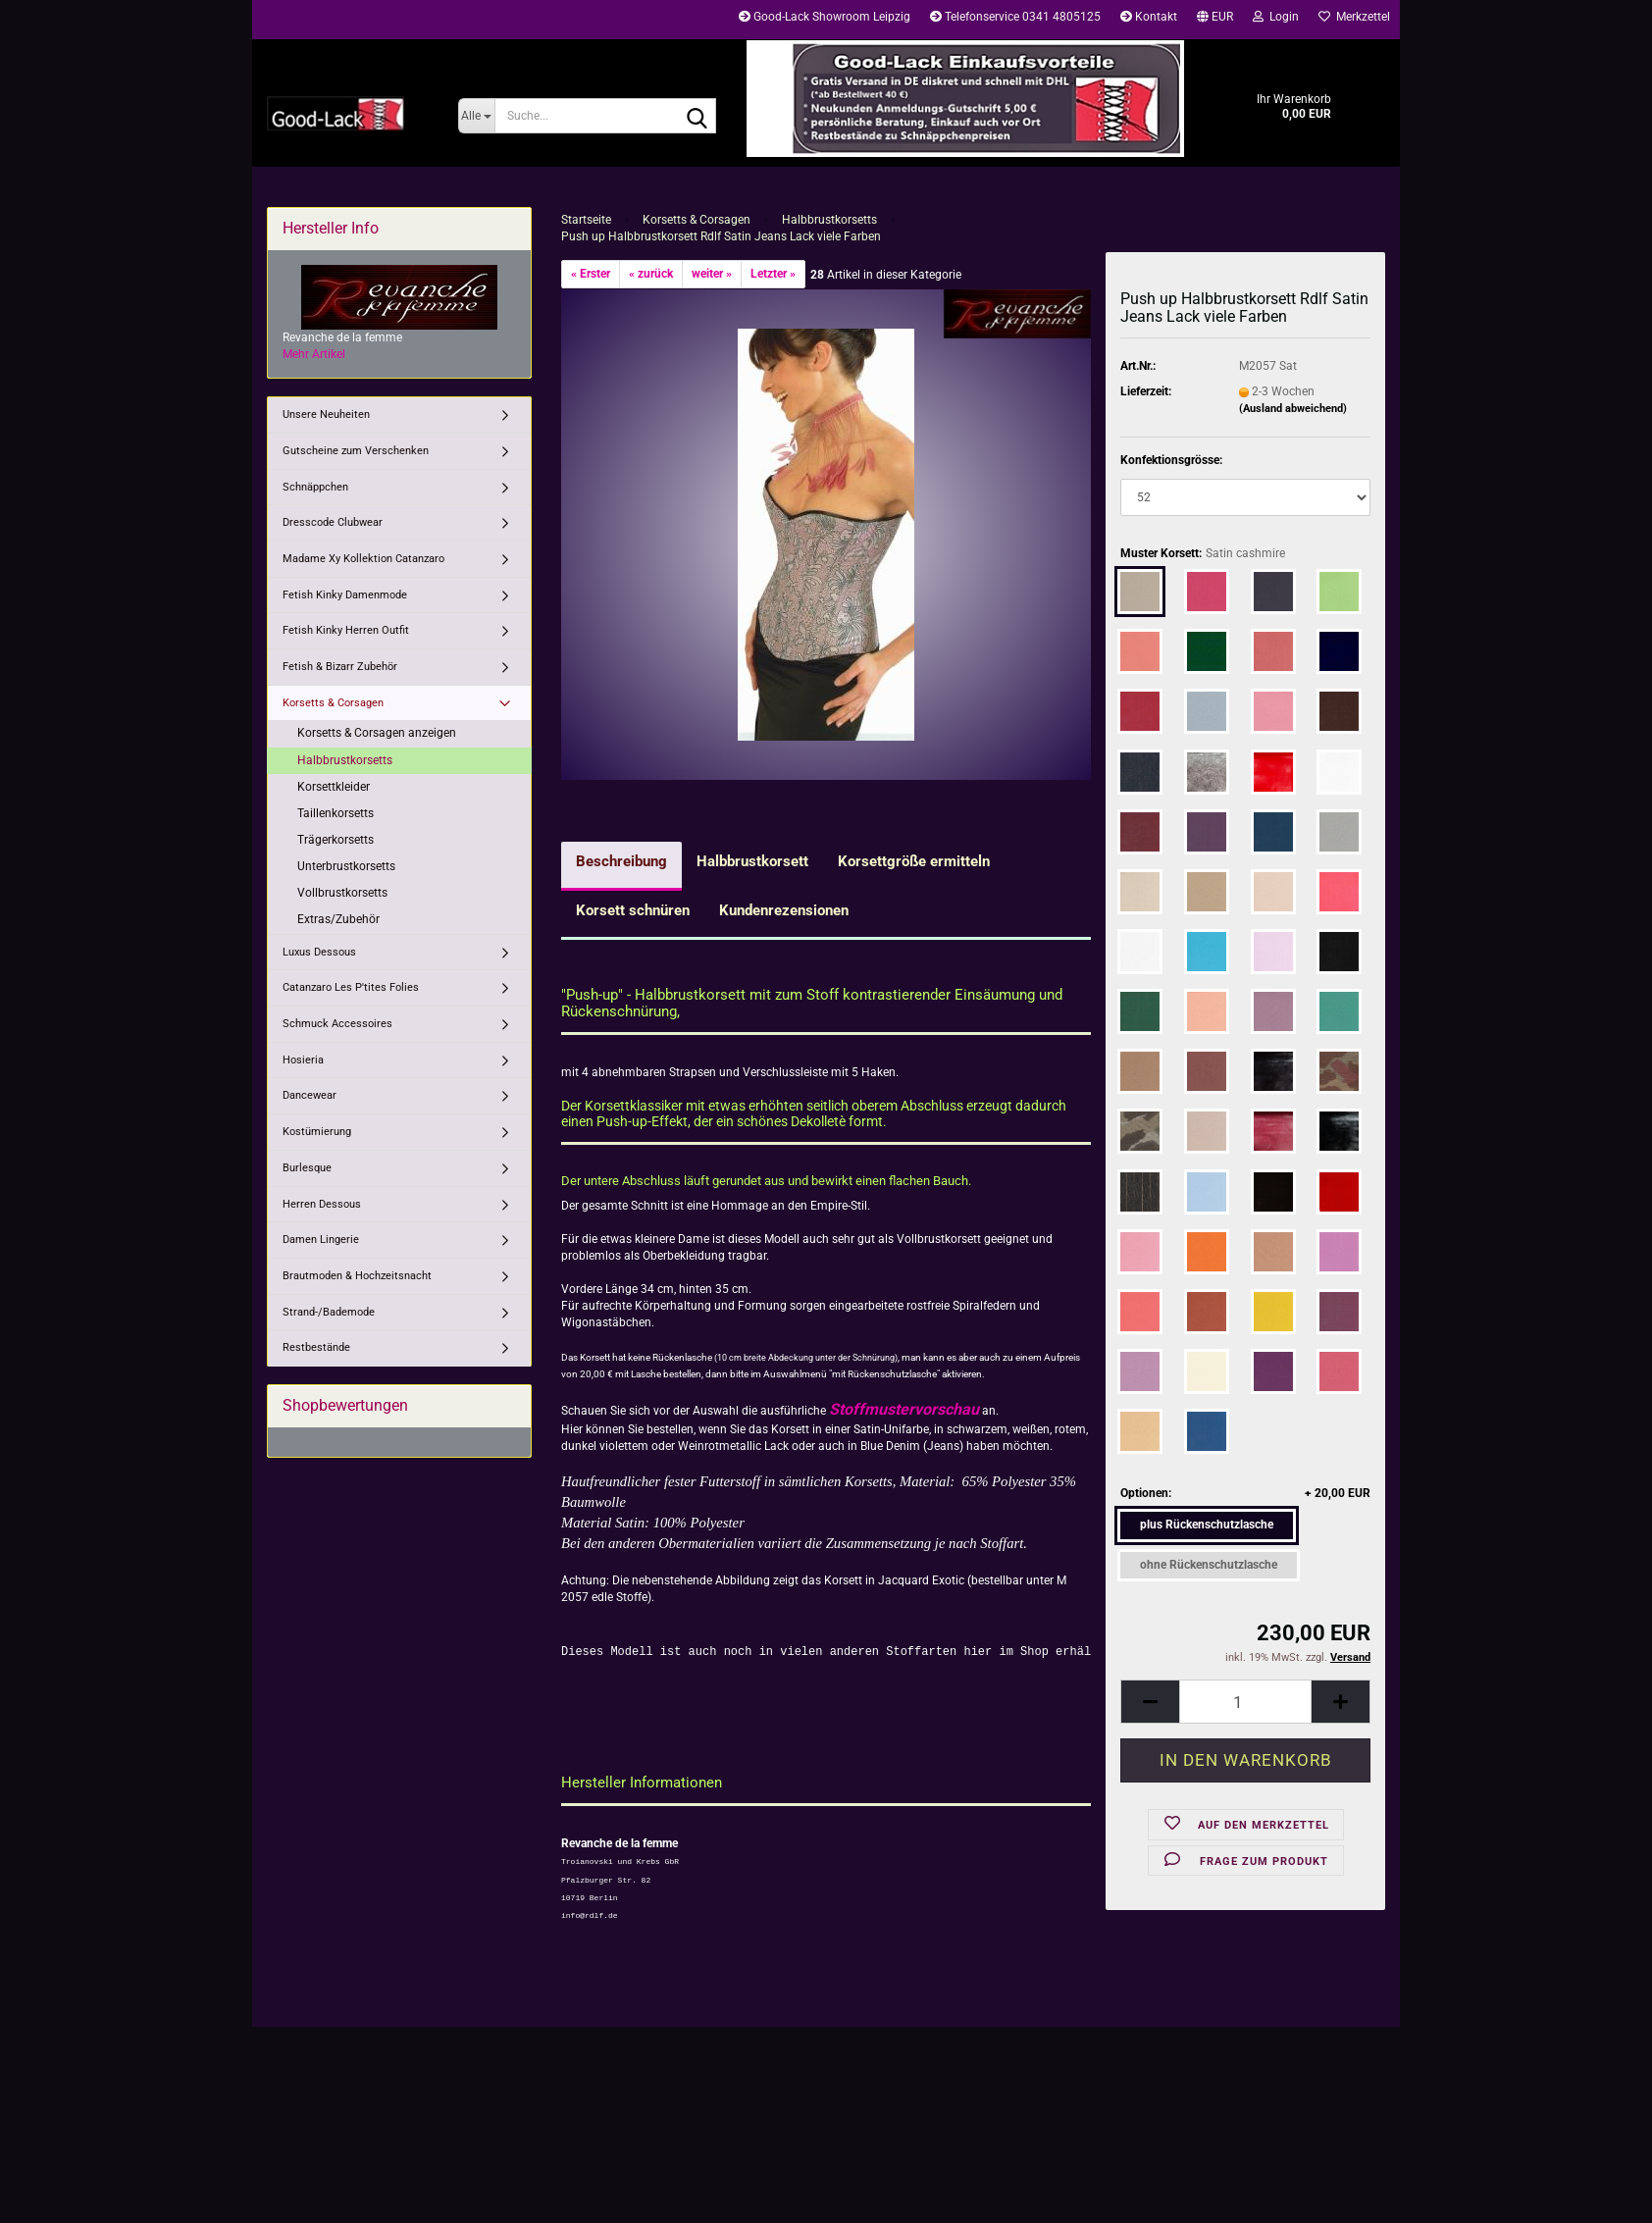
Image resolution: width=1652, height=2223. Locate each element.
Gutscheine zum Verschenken (356, 450)
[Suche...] (476, 115)
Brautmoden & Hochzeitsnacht (357, 1275)
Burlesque (307, 1168)
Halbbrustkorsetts (344, 760)
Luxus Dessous (319, 952)
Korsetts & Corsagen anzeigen (376, 733)
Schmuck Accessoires (337, 1023)
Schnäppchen (315, 487)
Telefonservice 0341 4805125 (1015, 17)
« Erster (590, 274)
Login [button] (1276, 17)
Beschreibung (621, 861)
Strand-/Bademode (329, 1312)
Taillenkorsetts (335, 813)
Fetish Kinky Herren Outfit (346, 630)
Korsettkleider (333, 787)
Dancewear (309, 1095)
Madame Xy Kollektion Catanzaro (363, 558)
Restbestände (316, 1347)
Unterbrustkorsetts (346, 866)
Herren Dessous (322, 1204)
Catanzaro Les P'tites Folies (351, 987)
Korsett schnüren (633, 910)
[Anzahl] (1245, 1702)
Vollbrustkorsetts (342, 893)
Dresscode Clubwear (333, 522)
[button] (1215, 19)
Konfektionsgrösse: (1171, 460)
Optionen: (1245, 1493)
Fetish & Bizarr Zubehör (340, 666)
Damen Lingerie (321, 1239)
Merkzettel (1354, 17)
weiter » (712, 274)
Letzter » (773, 274)
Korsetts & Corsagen (333, 703)
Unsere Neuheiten (326, 414)
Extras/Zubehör (338, 919)
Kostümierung (317, 1131)
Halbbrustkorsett (752, 861)
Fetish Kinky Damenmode (345, 595)
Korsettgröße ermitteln (914, 861)
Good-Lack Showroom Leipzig (824, 17)
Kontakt (1148, 17)
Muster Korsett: (1202, 553)
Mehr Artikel (314, 354)
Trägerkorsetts (335, 840)
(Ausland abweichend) (1293, 408)
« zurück (651, 274)
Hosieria (303, 1060)
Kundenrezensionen (784, 910)
